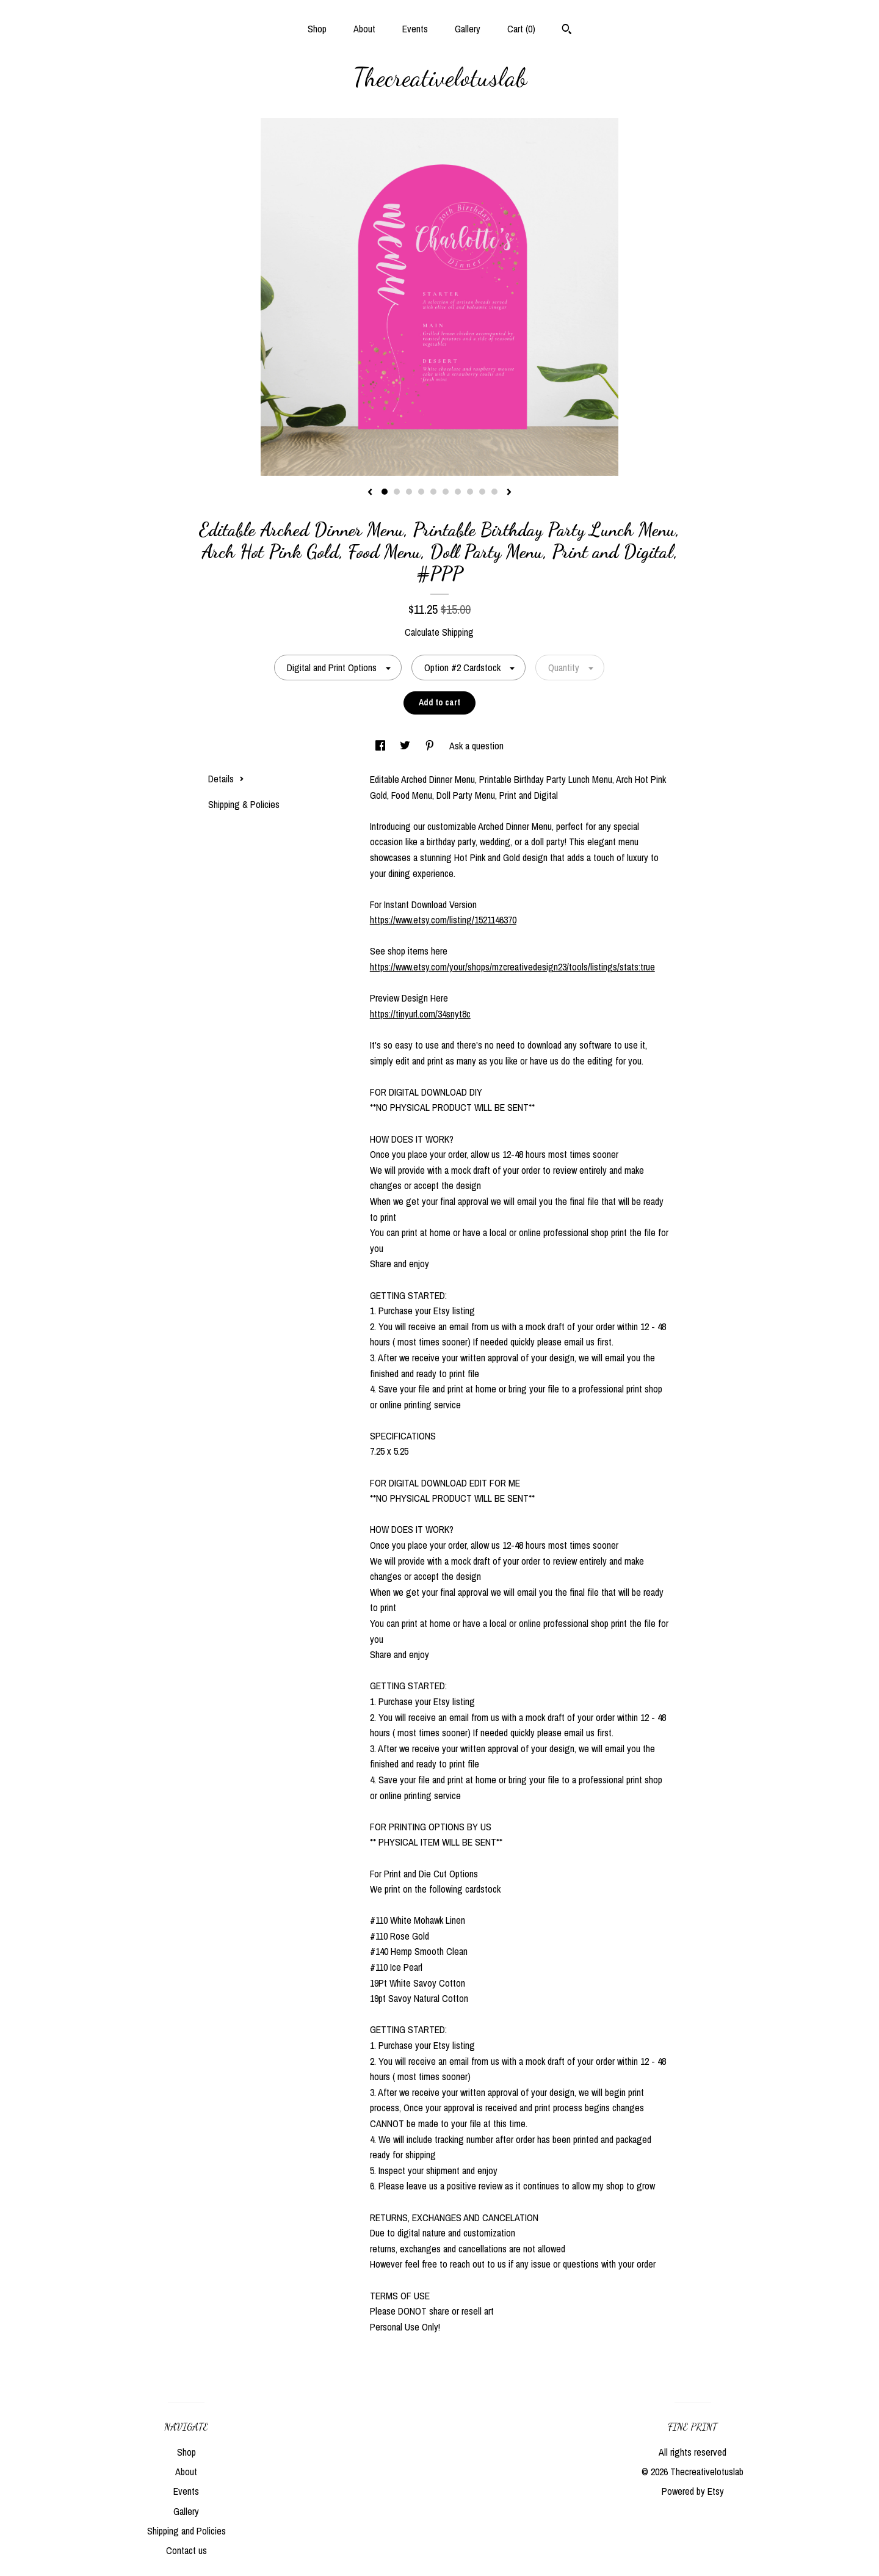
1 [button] (385, 492)
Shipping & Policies (244, 804)
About (364, 28)
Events (415, 28)
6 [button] (446, 492)
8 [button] (470, 492)
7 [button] (458, 492)
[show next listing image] (509, 493)
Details (226, 778)
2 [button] (397, 492)
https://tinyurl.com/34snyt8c (420, 1014)
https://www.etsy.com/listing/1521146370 (443, 919)
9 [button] (482, 492)
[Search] (566, 30)
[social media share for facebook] (381, 745)
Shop (317, 28)
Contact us (186, 2550)
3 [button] (409, 492)
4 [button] (421, 492)
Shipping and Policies (186, 2531)
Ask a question (476, 745)
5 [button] (433, 492)
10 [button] (494, 492)
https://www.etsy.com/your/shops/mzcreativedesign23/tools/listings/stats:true (512, 966)
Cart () (521, 28)
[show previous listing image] (370, 493)
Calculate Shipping (439, 632)
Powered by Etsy (693, 2491)
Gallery (467, 28)
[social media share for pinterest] (431, 745)
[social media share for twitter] (406, 745)
